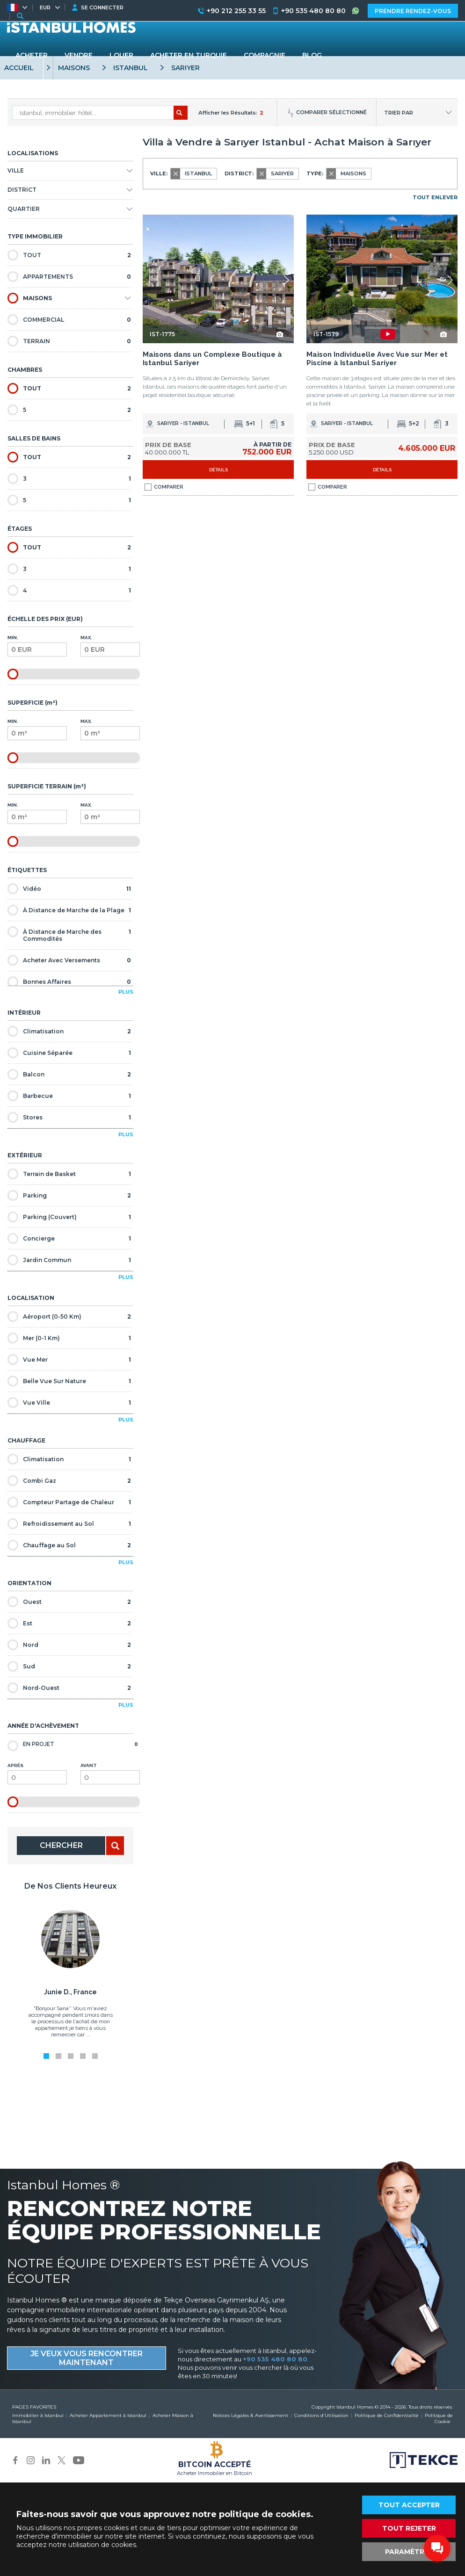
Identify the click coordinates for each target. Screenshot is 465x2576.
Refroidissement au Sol (69, 1523)
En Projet (72, 1745)
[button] (286, 280)
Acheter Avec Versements (69, 960)
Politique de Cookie (439, 2418)
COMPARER (164, 487)
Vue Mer (69, 1359)
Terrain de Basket (69, 1174)
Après (37, 1773)
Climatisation (69, 1031)
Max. (110, 646)
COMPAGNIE (264, 55)
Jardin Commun (69, 1260)
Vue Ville (69, 1402)
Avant (110, 1773)
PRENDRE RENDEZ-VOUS (413, 10)
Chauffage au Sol (69, 1545)
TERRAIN (69, 341)
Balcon (69, 1074)
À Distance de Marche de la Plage (69, 910)
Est (69, 1623)
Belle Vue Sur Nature (69, 1381)
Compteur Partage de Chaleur (69, 1502)
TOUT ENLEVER (435, 197)
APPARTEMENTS (69, 276)
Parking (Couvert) (69, 1217)
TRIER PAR (398, 112)
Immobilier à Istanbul (38, 2415)
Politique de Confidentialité (387, 2415)
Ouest (69, 1601)
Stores (69, 1117)
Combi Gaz (69, 1480)
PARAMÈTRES (409, 2551)
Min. (37, 646)
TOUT (69, 255)
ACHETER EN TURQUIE (188, 55)
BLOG (312, 55)
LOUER (121, 55)
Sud (69, 1666)
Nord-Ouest (69, 1687)
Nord (69, 1644)
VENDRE (79, 55)
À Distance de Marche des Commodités (69, 934)
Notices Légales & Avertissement (250, 2415)
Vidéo (69, 888)
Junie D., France (70, 1992)
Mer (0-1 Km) (69, 1338)
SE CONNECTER (102, 7)
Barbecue (69, 1095)
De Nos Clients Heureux (70, 1886)
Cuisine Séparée (69, 1052)
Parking (69, 1195)
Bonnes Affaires (69, 981)
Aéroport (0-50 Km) (69, 1316)
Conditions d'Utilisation (321, 2415)
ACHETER (31, 55)
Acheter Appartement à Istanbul (108, 2415)
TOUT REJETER (409, 2528)
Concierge (69, 1238)
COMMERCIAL (69, 319)
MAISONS (29, 298)
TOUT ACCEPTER (409, 2505)
